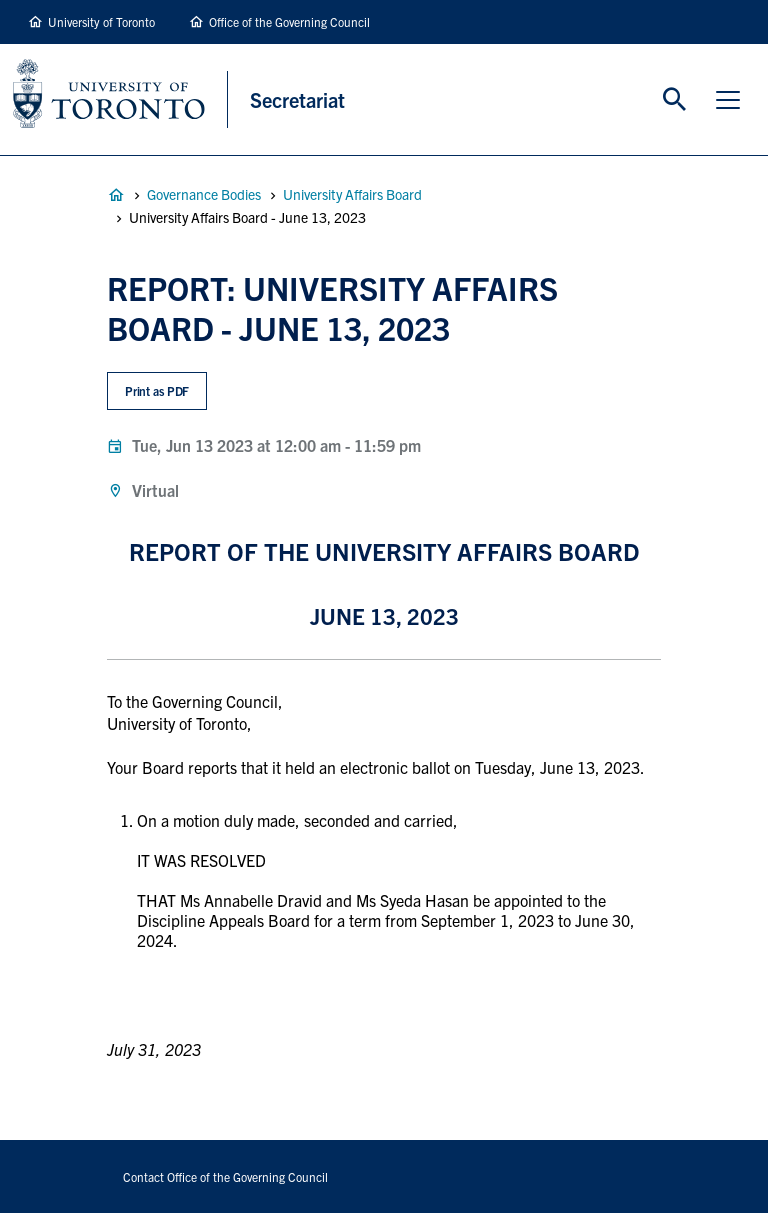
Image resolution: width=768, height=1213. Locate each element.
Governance (116, 195)
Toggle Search (675, 100)
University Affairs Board (352, 194)
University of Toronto (101, 21)
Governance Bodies (204, 194)
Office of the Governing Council (289, 21)
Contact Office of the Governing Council (225, 1176)
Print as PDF (157, 390)
